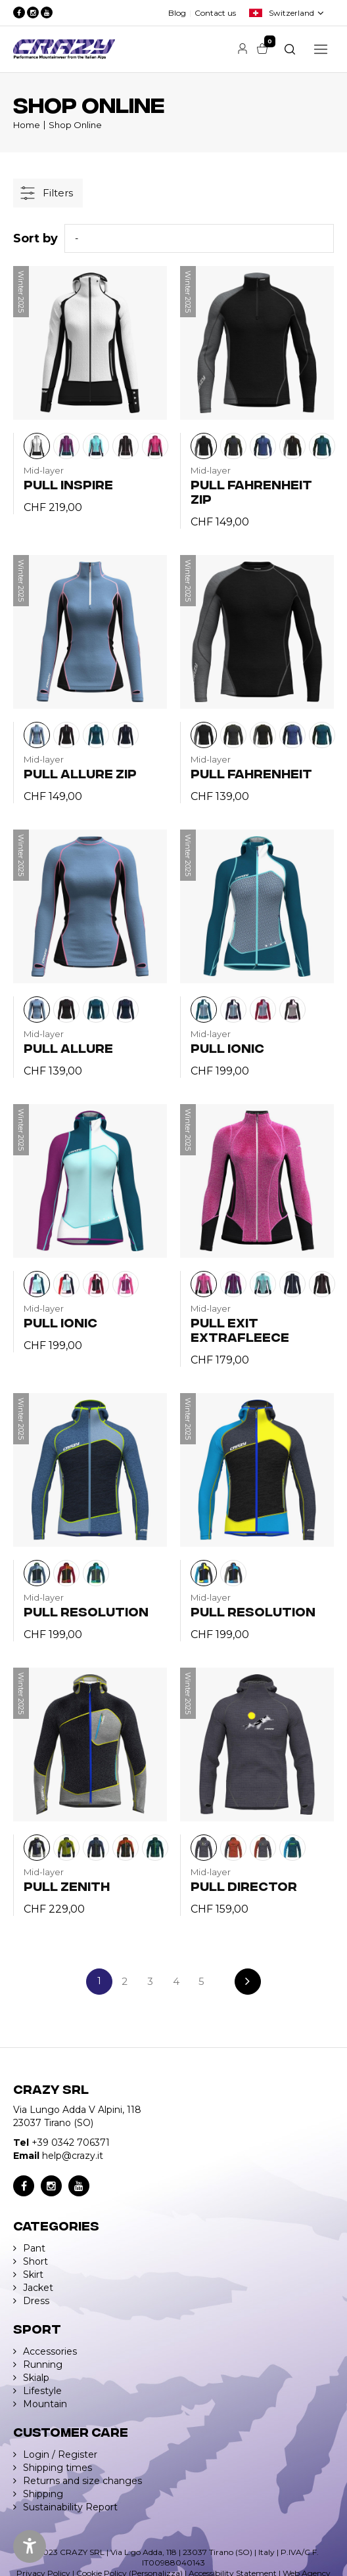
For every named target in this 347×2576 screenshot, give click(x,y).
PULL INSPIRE (68, 484)
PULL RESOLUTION (86, 1611)
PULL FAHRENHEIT (251, 773)
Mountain (45, 2404)
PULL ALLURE (68, 1047)
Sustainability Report (70, 2507)
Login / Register (60, 2454)
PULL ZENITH (67, 1885)
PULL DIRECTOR (244, 1885)
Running (42, 2364)
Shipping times (57, 2468)
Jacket (38, 2288)
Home (26, 125)
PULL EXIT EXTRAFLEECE (240, 1329)
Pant (34, 2248)
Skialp (36, 2378)
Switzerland (291, 13)
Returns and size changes (82, 2481)
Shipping (43, 2494)
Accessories (50, 2351)
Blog (177, 13)
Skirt (33, 2274)
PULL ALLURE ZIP (80, 773)
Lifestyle (42, 2391)
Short (35, 2261)
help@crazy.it (72, 2156)
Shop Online (75, 125)
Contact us (215, 13)
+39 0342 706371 (71, 2142)
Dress (36, 2301)
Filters (58, 193)
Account (242, 48)
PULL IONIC (227, 1047)
